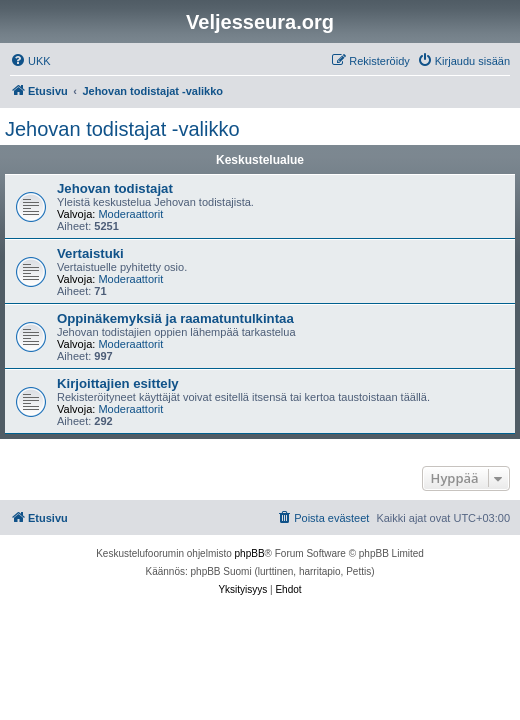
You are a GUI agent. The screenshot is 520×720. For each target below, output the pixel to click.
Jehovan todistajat (115, 188)
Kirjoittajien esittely (118, 383)
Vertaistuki (90, 253)
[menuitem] (30, 61)
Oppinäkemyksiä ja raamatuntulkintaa (175, 318)
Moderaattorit (130, 214)
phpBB (250, 553)
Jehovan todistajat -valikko (122, 129)
